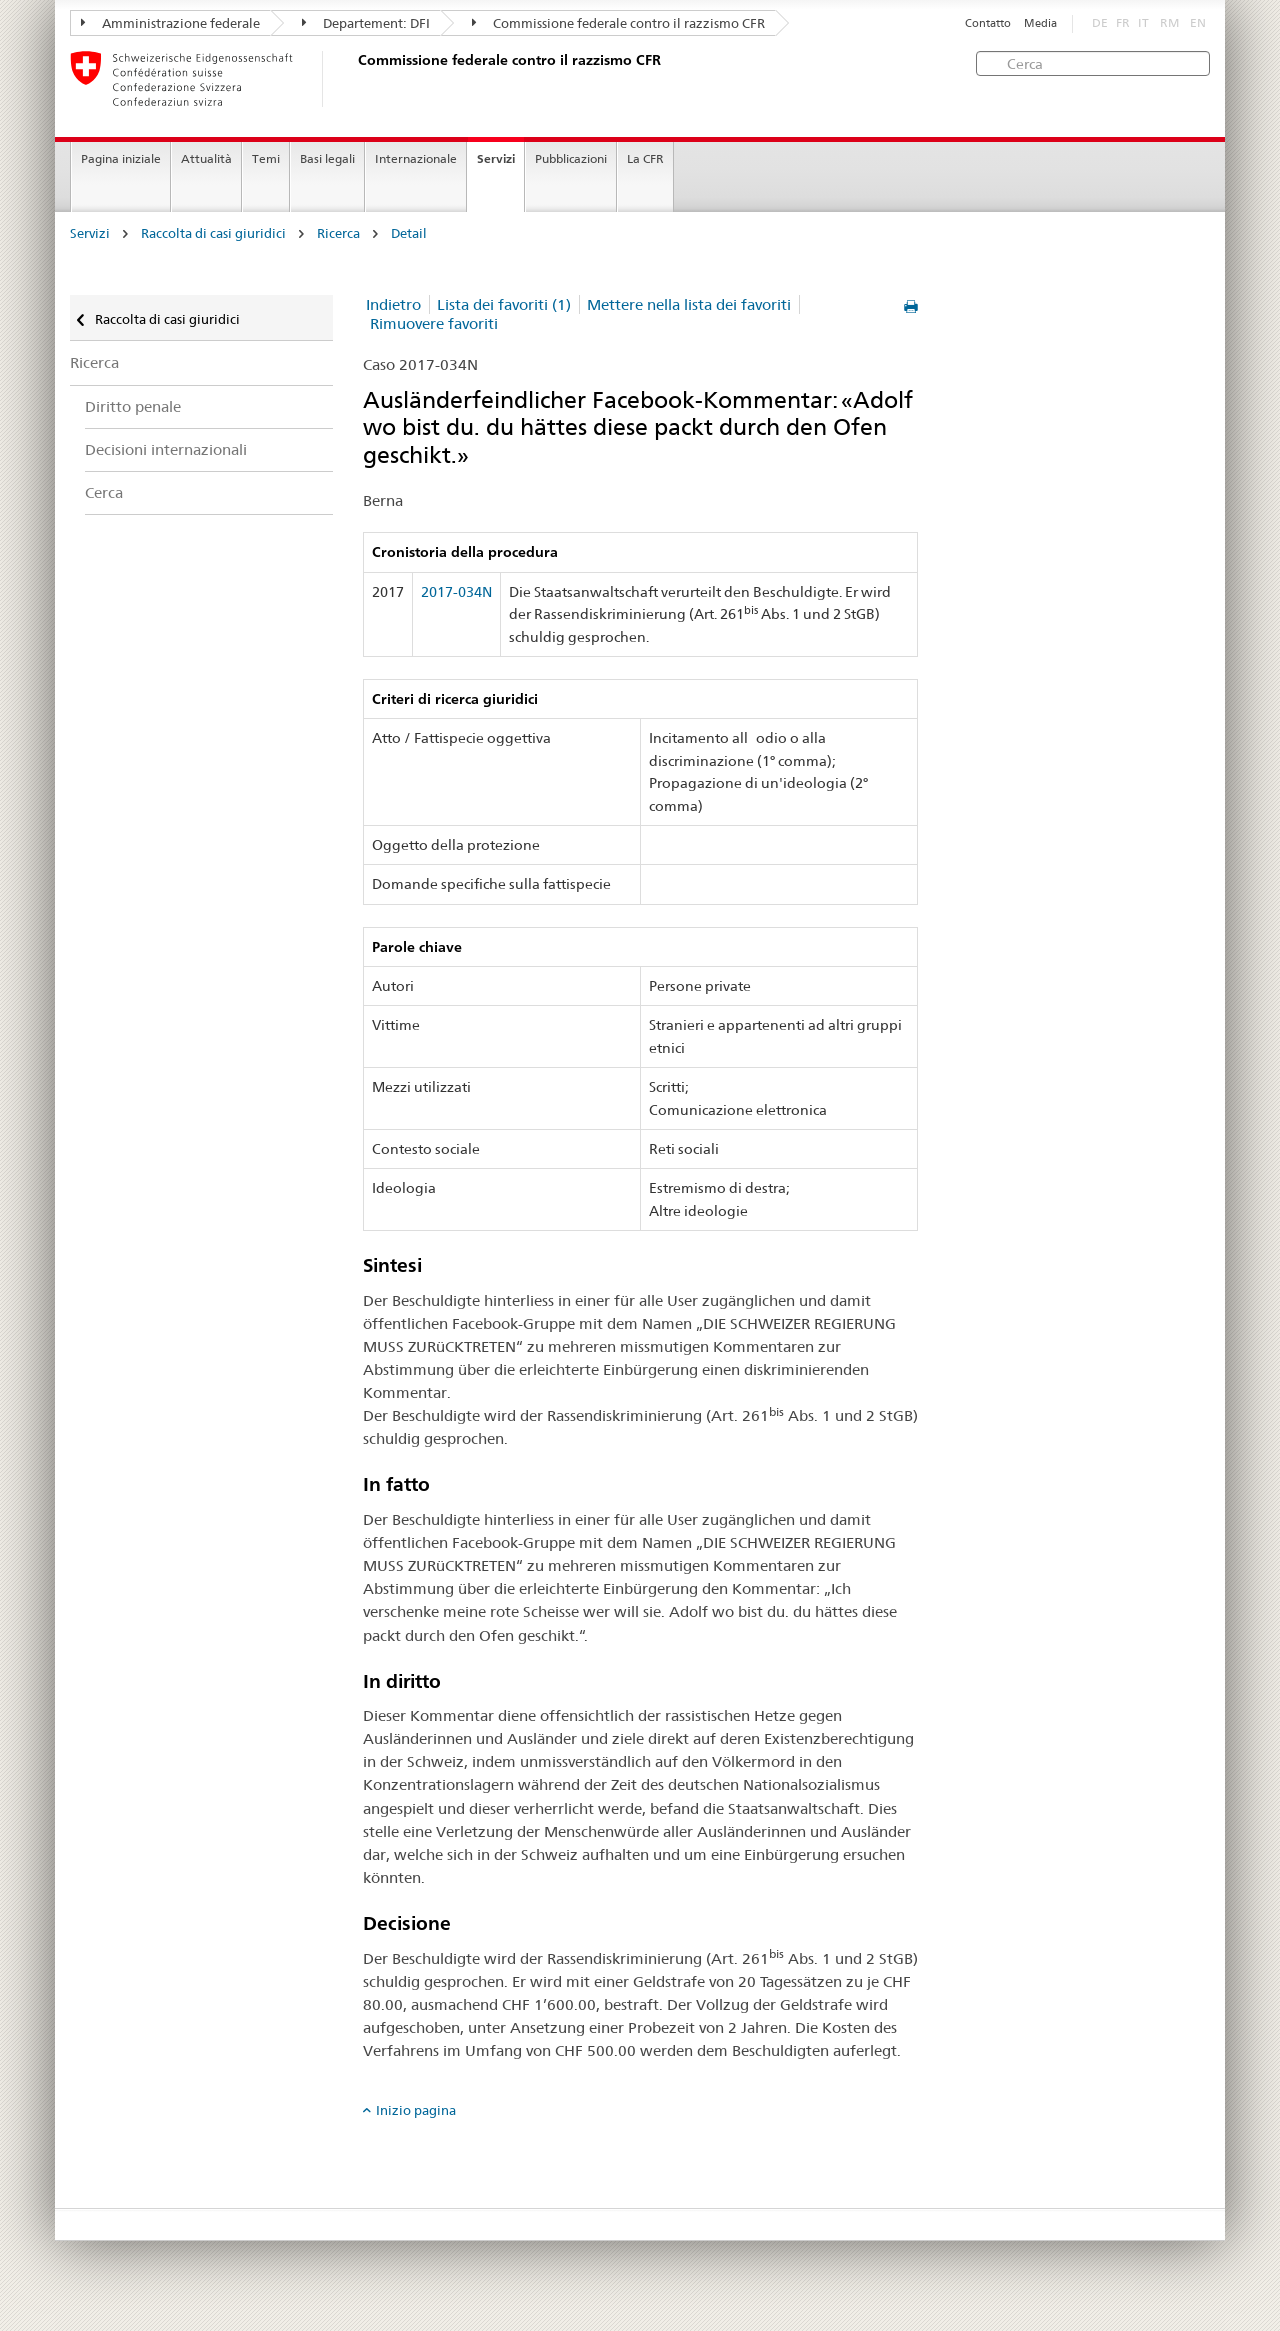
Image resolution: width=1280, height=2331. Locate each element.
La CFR (645, 158)
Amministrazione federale (170, 23)
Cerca (104, 492)
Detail (409, 233)
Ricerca (338, 233)
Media (1040, 23)
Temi (266, 158)
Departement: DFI (366, 23)
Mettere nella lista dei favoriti (689, 304)
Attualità (206, 158)
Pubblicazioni (571, 158)
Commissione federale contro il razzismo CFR (618, 23)
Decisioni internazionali (166, 449)
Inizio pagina (416, 2110)
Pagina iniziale (121, 158)
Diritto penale (133, 406)
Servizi (496, 158)
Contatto (988, 23)
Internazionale (416, 158)
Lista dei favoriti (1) (504, 304)
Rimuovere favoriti (434, 323)
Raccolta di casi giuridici (213, 233)
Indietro (393, 304)
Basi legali (327, 158)
